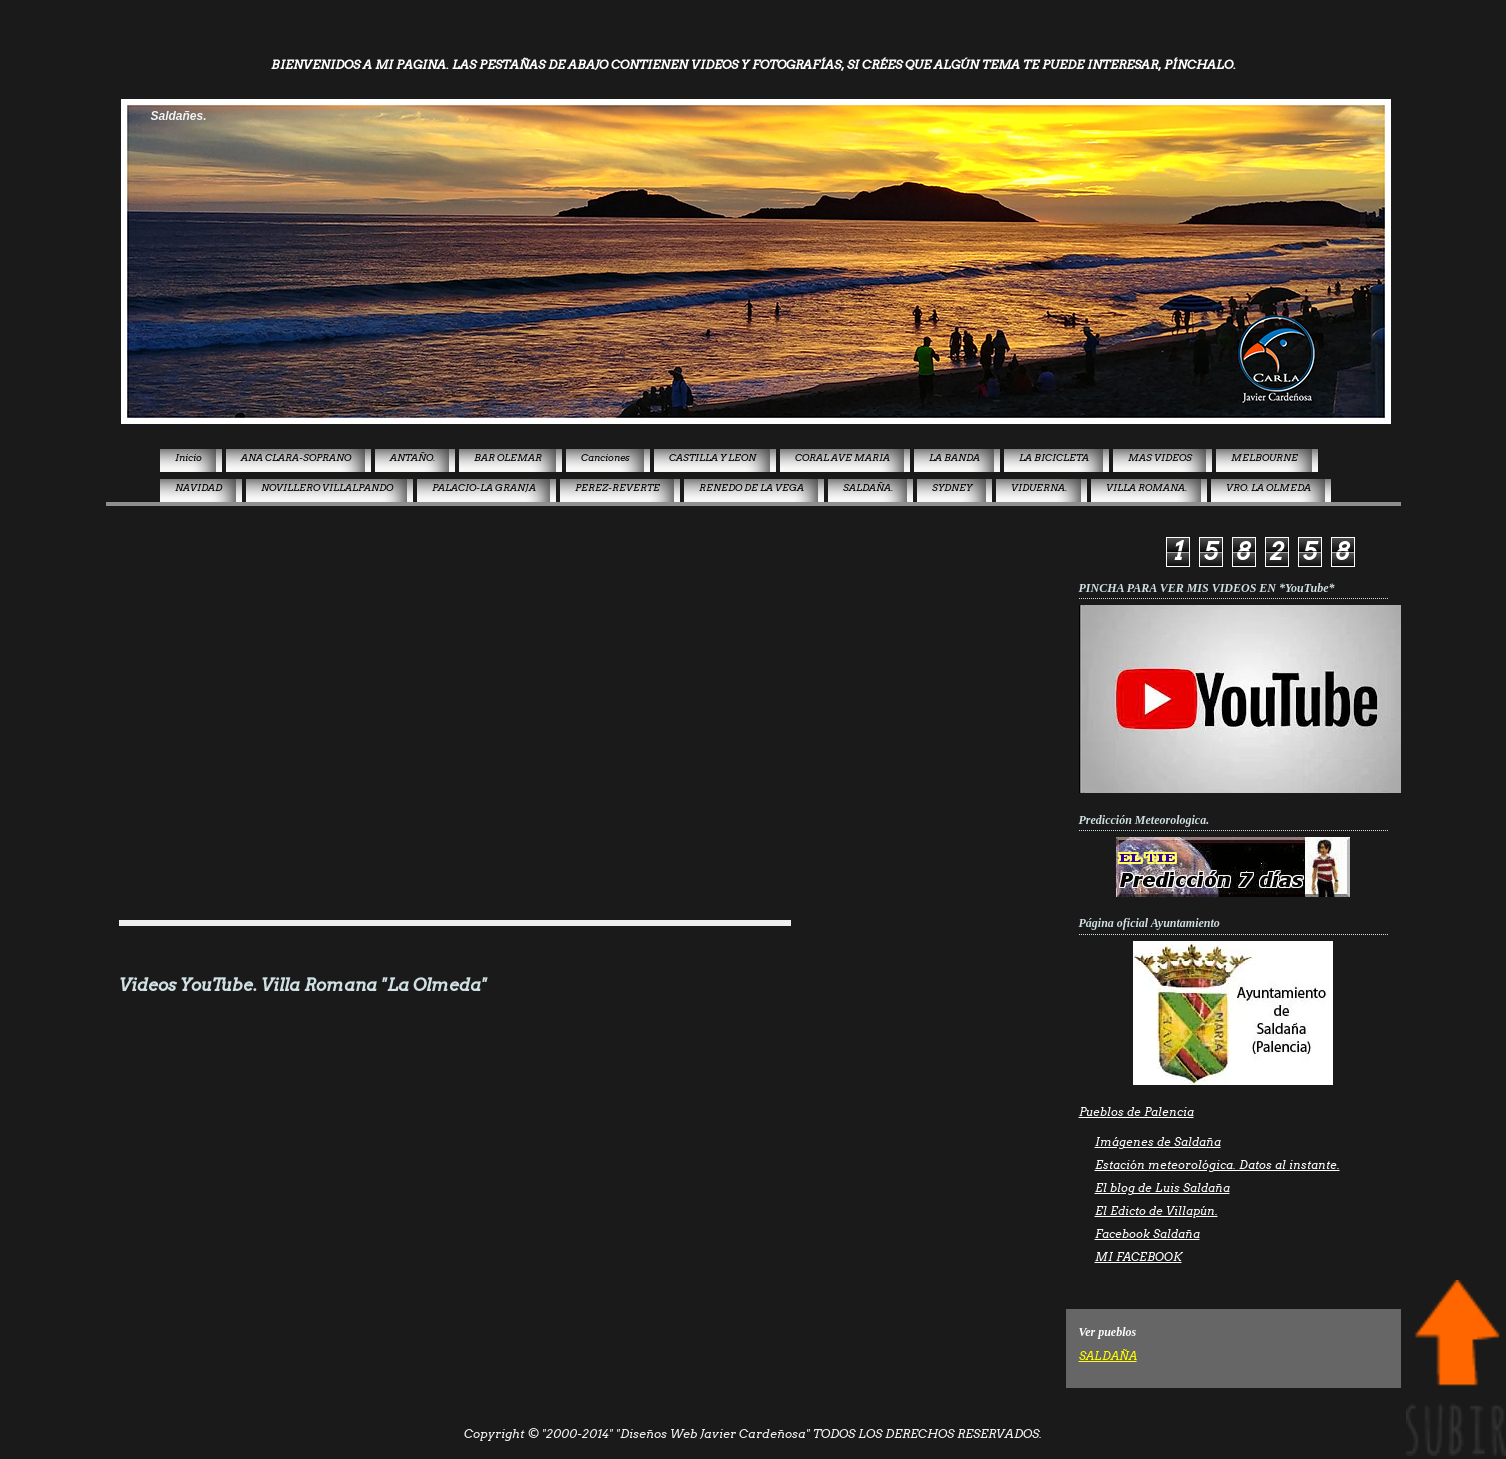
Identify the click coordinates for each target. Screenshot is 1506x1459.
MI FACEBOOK (1138, 1257)
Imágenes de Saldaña (1158, 1142)
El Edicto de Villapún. (1156, 1211)
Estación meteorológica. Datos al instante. (1217, 1165)
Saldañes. (179, 116)
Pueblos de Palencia (1136, 1112)
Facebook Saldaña (1147, 1234)
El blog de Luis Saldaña (1162, 1188)
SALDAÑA (1108, 1356)
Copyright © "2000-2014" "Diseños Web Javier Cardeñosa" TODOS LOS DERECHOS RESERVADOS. (753, 1433)
